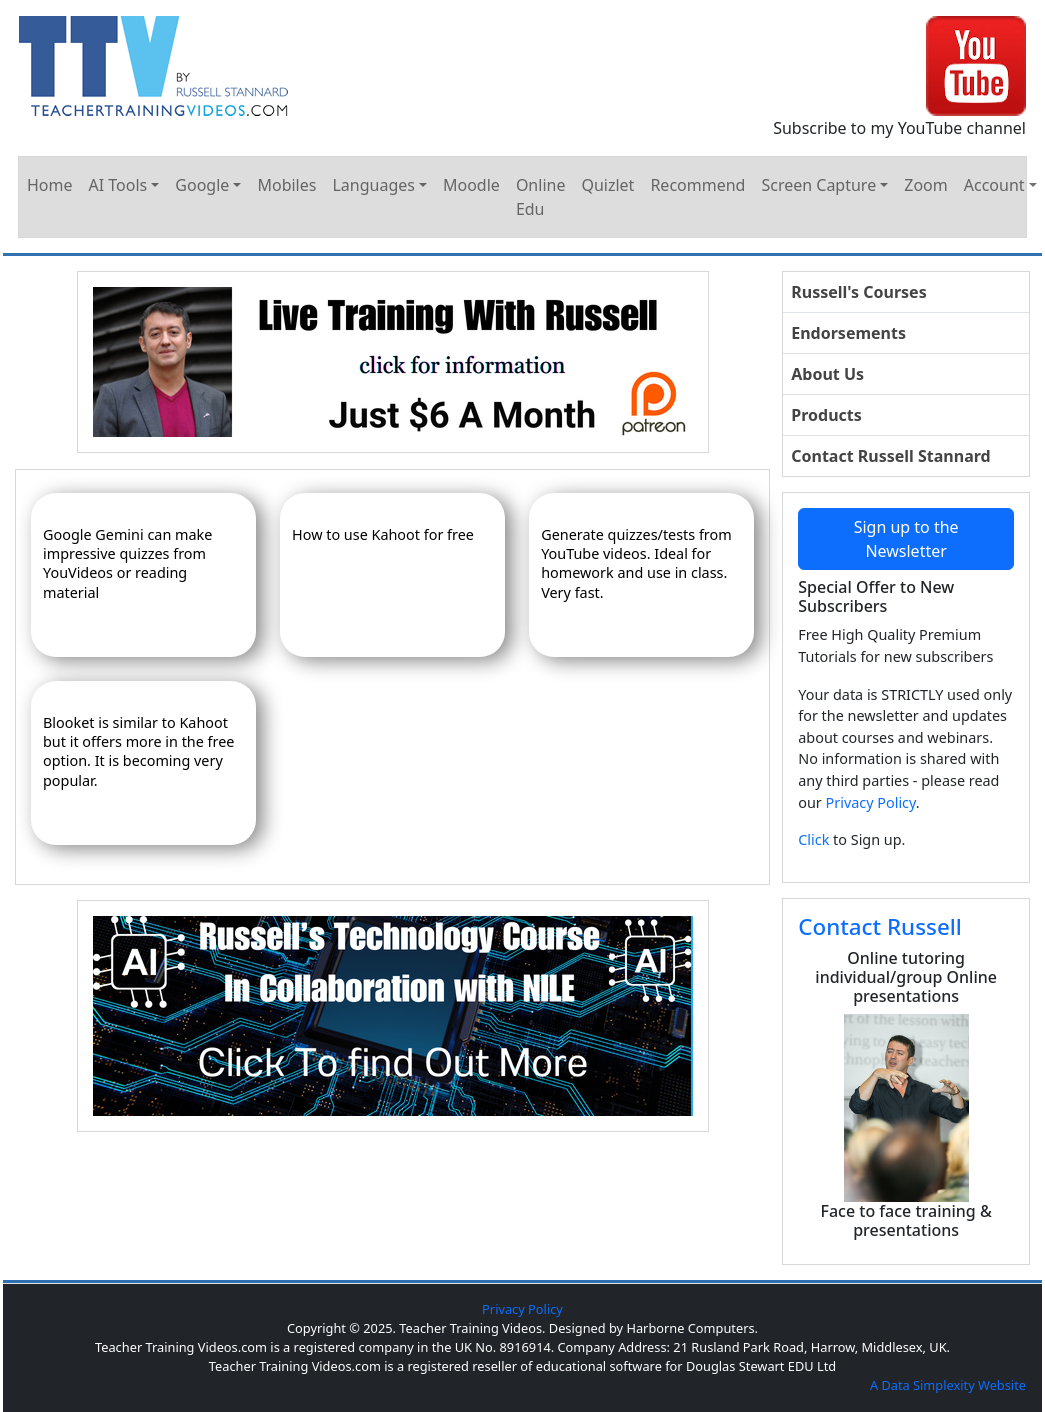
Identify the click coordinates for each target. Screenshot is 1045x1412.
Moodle (471, 185)
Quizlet (607, 185)
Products (826, 415)
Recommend (697, 185)
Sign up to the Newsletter (906, 539)
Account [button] (994, 185)
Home (50, 185)
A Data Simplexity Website (948, 1385)
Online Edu (541, 197)
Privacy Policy (871, 802)
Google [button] (202, 185)
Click (813, 839)
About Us (827, 374)
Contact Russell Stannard (890, 456)
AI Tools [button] (118, 185)
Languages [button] (373, 185)
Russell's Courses (858, 292)
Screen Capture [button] (818, 185)
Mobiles (286, 185)
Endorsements (848, 333)
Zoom (925, 185)
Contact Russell (880, 926)
